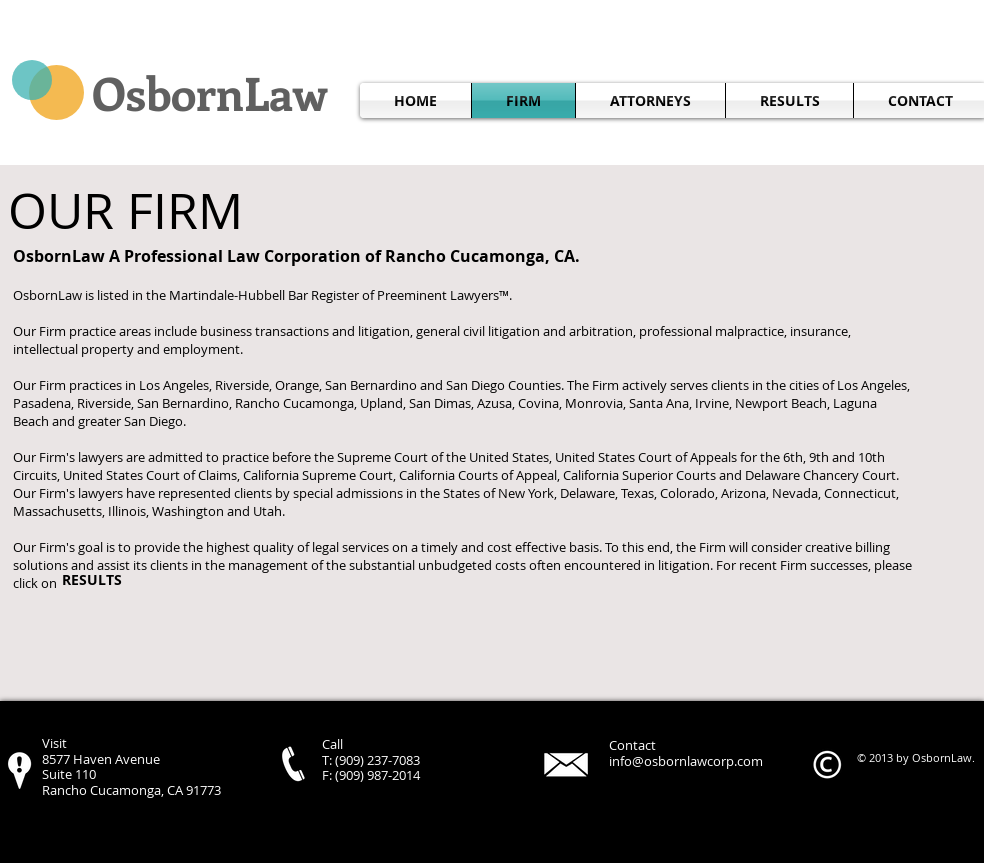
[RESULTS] (92, 581)
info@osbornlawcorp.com (686, 761)
